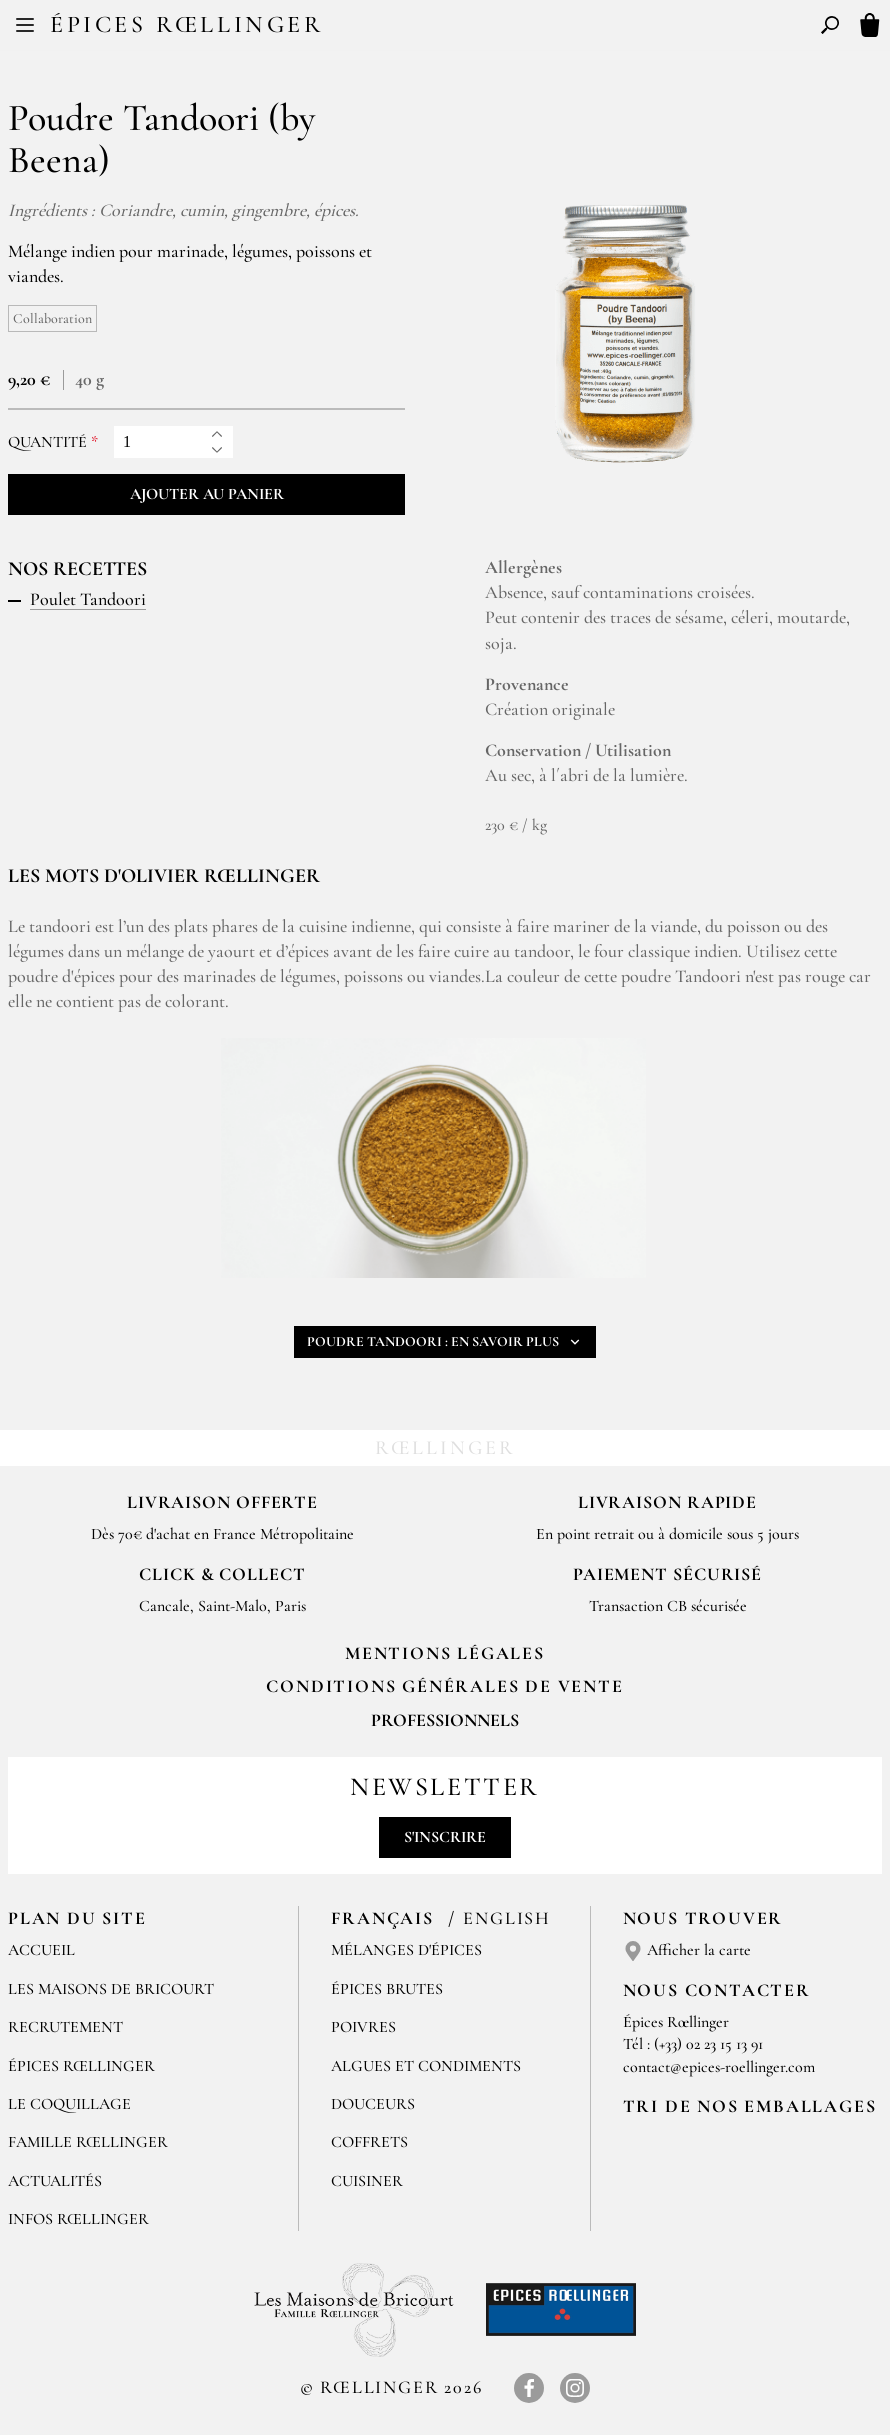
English (507, 1918)
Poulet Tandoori (88, 599)
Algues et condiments (426, 2066)
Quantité (47, 442)
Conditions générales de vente (444, 1686)
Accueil (41, 1950)
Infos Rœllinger (78, 2219)
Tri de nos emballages (750, 2106)
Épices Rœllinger (187, 24)
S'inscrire (445, 1837)
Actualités (55, 2181)
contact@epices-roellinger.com (719, 2067)
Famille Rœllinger (88, 2142)
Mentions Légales (445, 1653)
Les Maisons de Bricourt (111, 1989)
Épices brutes (387, 1989)
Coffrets (369, 2142)
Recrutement (65, 2027)
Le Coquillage (69, 2104)
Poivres (363, 2027)
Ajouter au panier (207, 494)
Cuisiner (367, 2181)
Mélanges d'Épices (406, 1950)
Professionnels (445, 1720)
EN (463, 28)
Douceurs (373, 2104)
